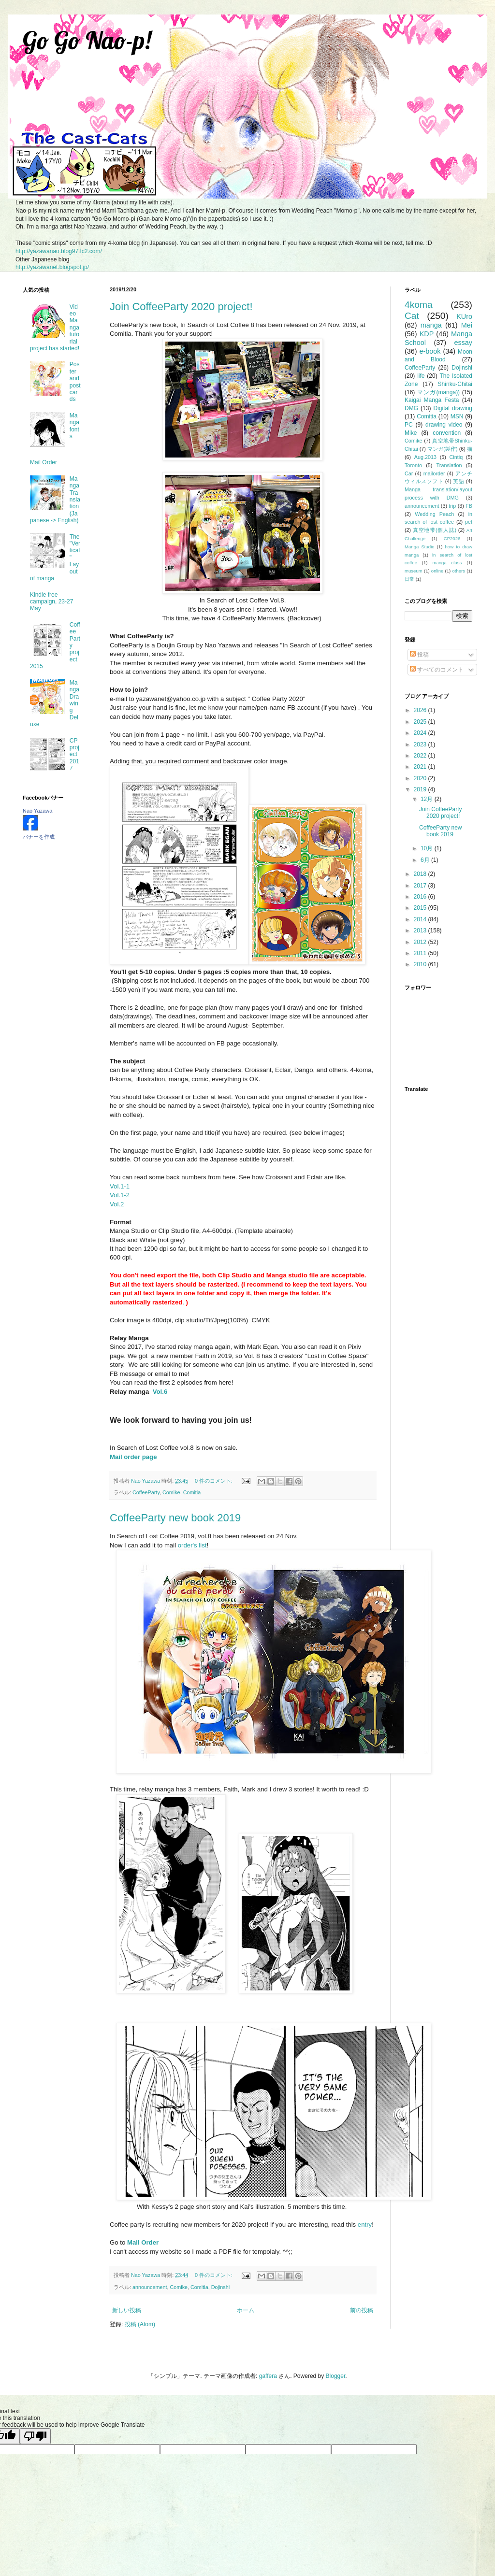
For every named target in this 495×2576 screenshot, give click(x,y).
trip (452, 506)
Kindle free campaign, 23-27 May (51, 601)
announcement (149, 2287)
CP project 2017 (74, 754)
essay (463, 342)
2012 (421, 942)
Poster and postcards (75, 381)
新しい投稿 (126, 2310)
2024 (421, 733)
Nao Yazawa (37, 811)
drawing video (444, 424)
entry (365, 2224)
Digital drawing (453, 408)
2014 (421, 919)
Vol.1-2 (120, 1195)
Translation (449, 465)
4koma (419, 305)
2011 (421, 953)
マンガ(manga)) (438, 392)
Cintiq (456, 457)
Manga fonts (74, 426)
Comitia (192, 1492)
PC (409, 424)
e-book (430, 351)
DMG (411, 408)
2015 (421, 907)
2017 (421, 885)
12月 (428, 799)
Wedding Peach (434, 514)
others (458, 570)
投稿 (419, 654)
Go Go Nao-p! (87, 40)
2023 (421, 744)
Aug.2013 (425, 457)
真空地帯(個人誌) (434, 530)
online (437, 570)
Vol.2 (117, 1204)
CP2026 (452, 538)
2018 (421, 874)
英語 (458, 481)
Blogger (336, 2376)
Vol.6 (160, 1391)
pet (468, 522)
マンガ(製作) (442, 449)
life (420, 375)
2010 (421, 964)
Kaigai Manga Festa (432, 400)
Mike (411, 432)
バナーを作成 (39, 837)
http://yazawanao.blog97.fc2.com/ (58, 251)
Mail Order (43, 462)
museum (413, 570)
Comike (171, 1492)
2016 (421, 896)
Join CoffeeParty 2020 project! (181, 307)
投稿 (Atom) (140, 2324)
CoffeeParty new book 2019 (175, 1518)
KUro (464, 316)
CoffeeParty (146, 1492)
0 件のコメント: (214, 1481)
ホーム (245, 2310)
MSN (457, 416)
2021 (421, 766)
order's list (192, 1545)
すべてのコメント (437, 669)
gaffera (268, 2376)
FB (469, 506)
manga (431, 325)
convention (447, 432)
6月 (426, 860)
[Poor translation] (35, 2436)
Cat (412, 316)
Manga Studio (420, 546)
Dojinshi (220, 2287)
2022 (421, 755)
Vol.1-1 (120, 1186)
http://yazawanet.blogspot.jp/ (52, 267)
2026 (421, 710)
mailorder (434, 473)
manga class (447, 562)
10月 (428, 848)
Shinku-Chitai (455, 384)
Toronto (413, 465)
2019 (421, 789)
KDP (427, 334)
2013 (421, 930)
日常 (409, 579)
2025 (421, 721)
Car (409, 473)
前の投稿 (361, 2310)
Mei (466, 325)
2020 (421, 778)
